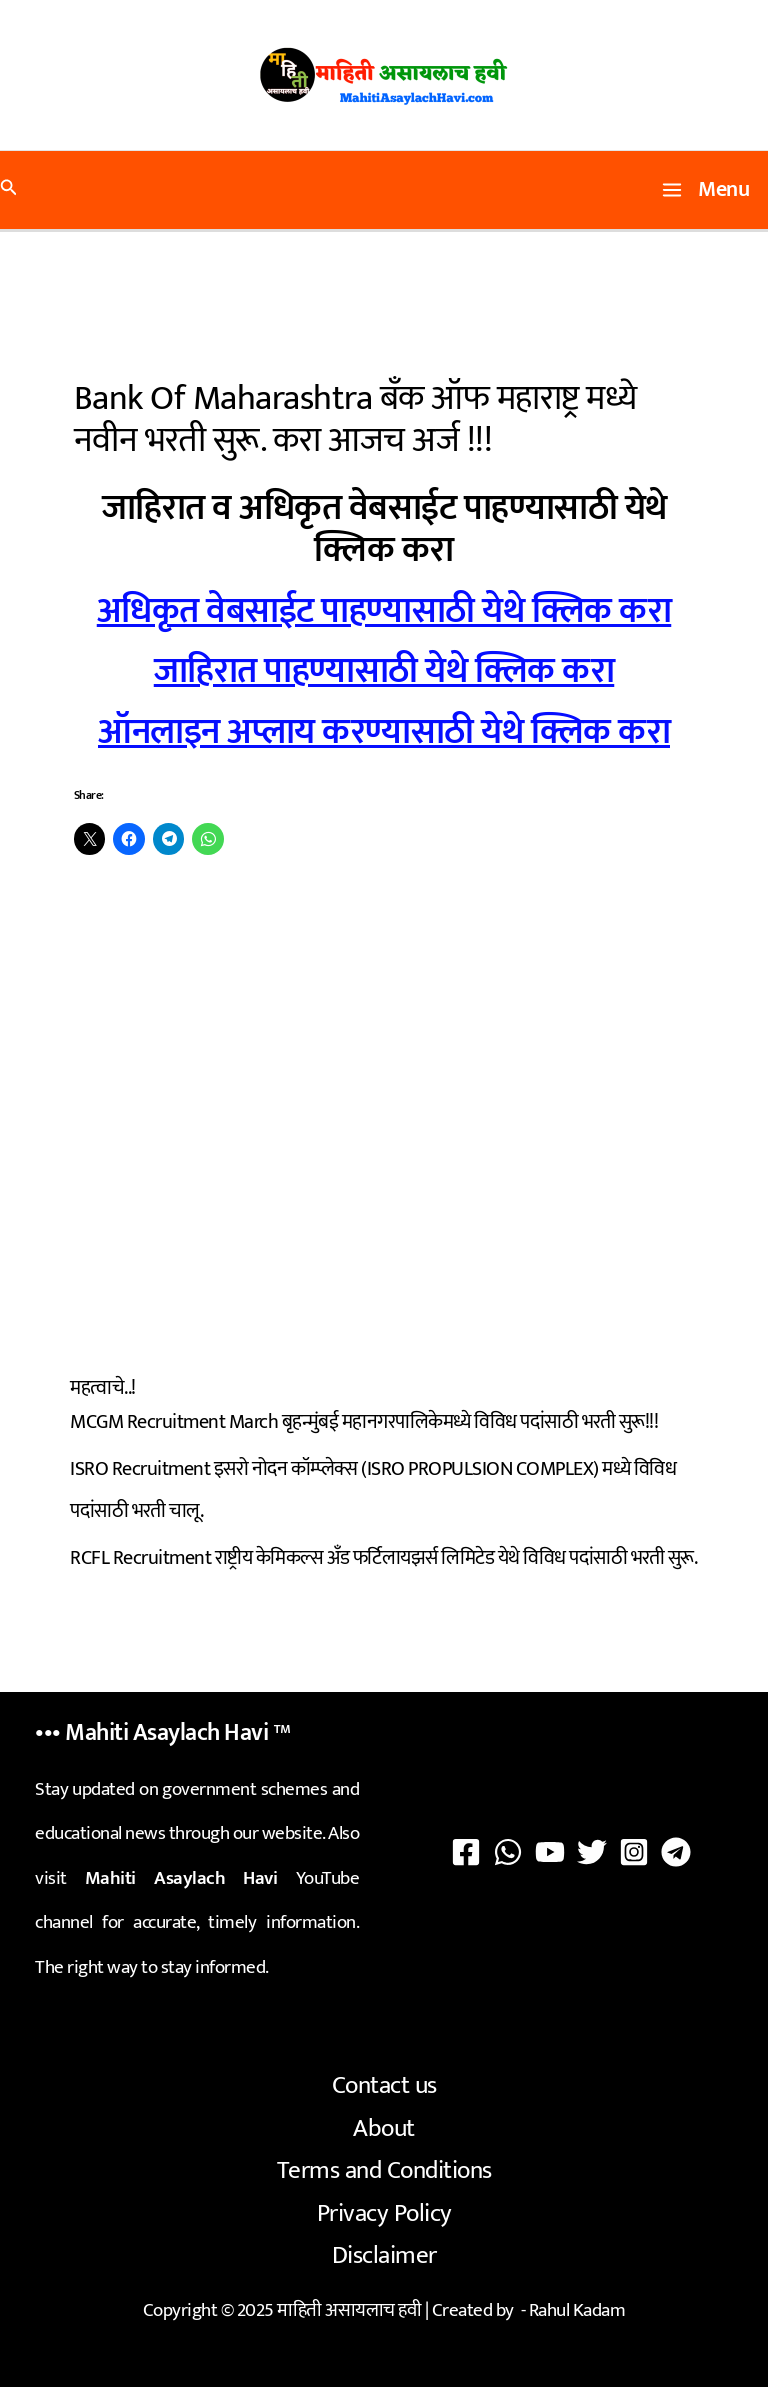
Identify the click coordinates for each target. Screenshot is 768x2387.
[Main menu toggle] (706, 190)
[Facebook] (466, 1852)
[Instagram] (634, 1852)
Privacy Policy (384, 2213)
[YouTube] (550, 1852)
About (384, 2128)
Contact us (384, 2085)
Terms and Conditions (384, 2170)
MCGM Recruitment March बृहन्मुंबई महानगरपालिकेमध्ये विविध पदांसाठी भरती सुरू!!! (364, 1422)
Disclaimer (384, 2255)
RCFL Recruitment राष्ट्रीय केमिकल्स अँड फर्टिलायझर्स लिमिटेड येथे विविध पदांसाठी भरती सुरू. (383, 1558)
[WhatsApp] (508, 1852)
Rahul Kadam (577, 2310)
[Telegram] (676, 1852)
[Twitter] (592, 1852)
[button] (9, 190)
